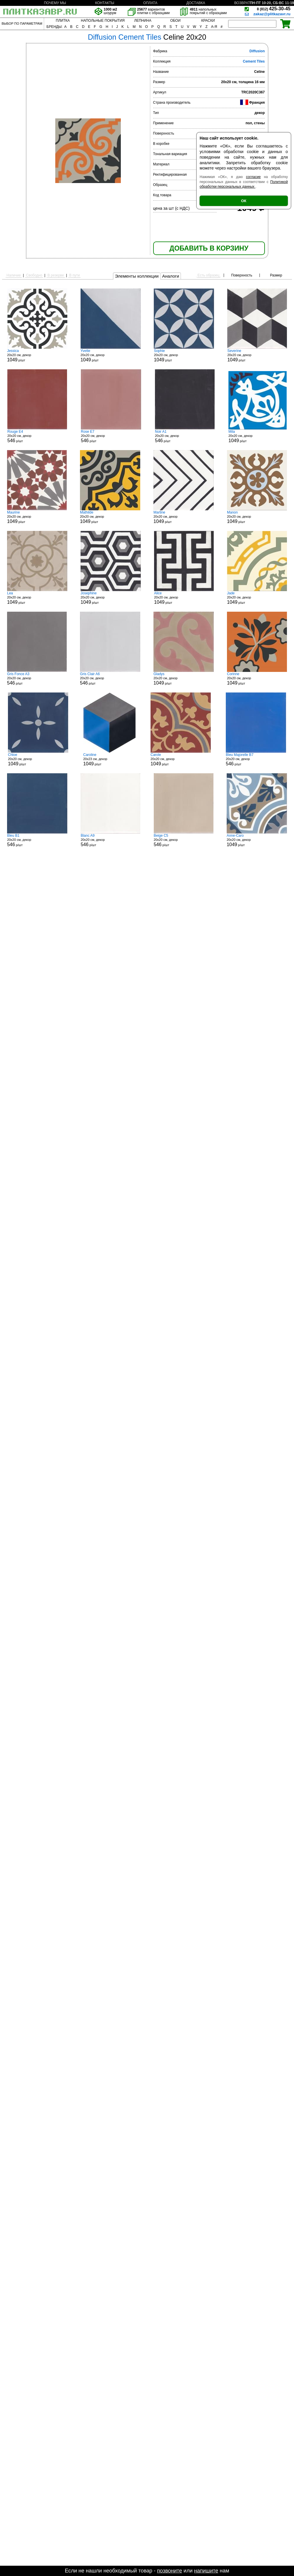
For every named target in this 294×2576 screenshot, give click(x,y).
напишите (206, 2571)
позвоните (169, 2571)
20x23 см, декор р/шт (109, 759)
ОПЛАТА (150, 3)
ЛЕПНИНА (142, 21)
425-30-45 (273, 8)
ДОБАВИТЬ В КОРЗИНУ (208, 248)
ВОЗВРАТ (242, 3)
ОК (243, 201)
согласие (253, 177)
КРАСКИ (208, 21)
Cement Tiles (254, 61)
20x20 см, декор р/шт (37, 355)
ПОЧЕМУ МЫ (55, 3)
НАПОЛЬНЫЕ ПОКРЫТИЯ (103, 21)
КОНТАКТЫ (104, 3)
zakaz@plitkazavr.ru (271, 14)
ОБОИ (175, 21)
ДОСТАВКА (195, 3)
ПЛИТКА (63, 21)
